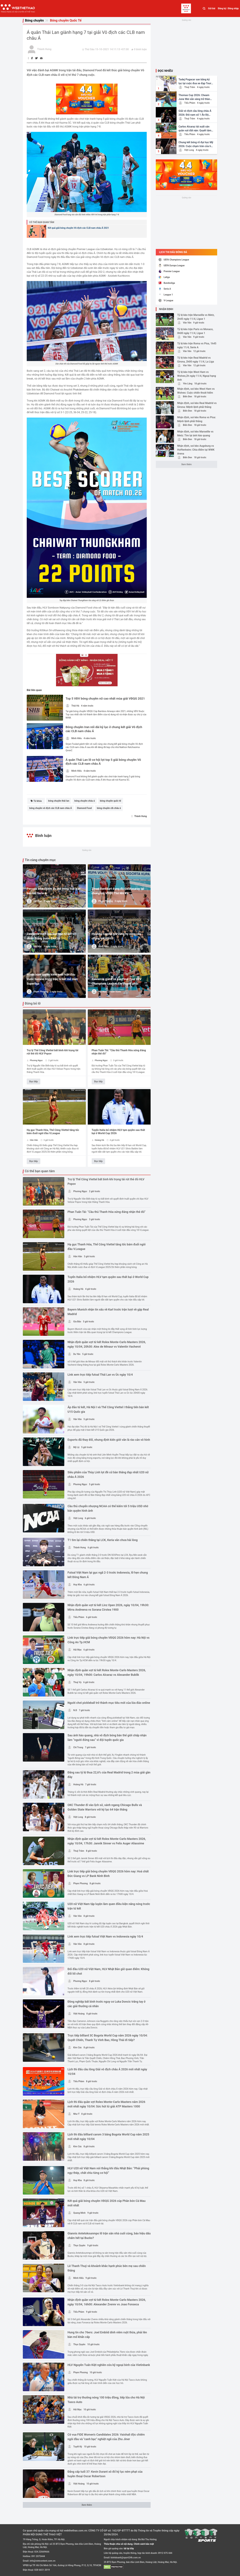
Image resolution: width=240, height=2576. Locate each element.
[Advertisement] (186, 45)
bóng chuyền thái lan (58, 800)
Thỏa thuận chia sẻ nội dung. (119, 2544)
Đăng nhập (233, 8)
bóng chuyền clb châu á (109, 808)
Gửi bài (211, 8)
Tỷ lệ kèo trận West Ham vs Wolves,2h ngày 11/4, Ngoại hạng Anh (196, 375)
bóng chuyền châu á (84, 800)
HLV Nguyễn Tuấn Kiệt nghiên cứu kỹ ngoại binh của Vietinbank (109, 2365)
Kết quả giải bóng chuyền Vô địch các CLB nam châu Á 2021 (78, 228)
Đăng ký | (222, 8)
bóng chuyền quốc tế (110, 800)
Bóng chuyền (34, 20)
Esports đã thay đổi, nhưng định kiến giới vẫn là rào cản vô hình (109, 1439)
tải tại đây (128, 2548)
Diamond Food (84, 808)
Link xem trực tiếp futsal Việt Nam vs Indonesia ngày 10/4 (105, 1936)
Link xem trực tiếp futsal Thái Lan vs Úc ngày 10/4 (100, 1374)
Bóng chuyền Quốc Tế (65, 20)
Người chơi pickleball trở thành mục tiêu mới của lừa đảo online (109, 1702)
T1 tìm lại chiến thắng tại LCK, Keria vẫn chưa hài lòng (103, 1540)
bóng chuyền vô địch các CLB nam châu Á (50, 808)
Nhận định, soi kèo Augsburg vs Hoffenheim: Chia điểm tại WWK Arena (195, 449)
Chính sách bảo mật (144, 2544)
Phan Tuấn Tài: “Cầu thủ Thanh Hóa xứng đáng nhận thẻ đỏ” (106, 1211)
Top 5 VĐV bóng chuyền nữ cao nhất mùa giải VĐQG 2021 (105, 698)
